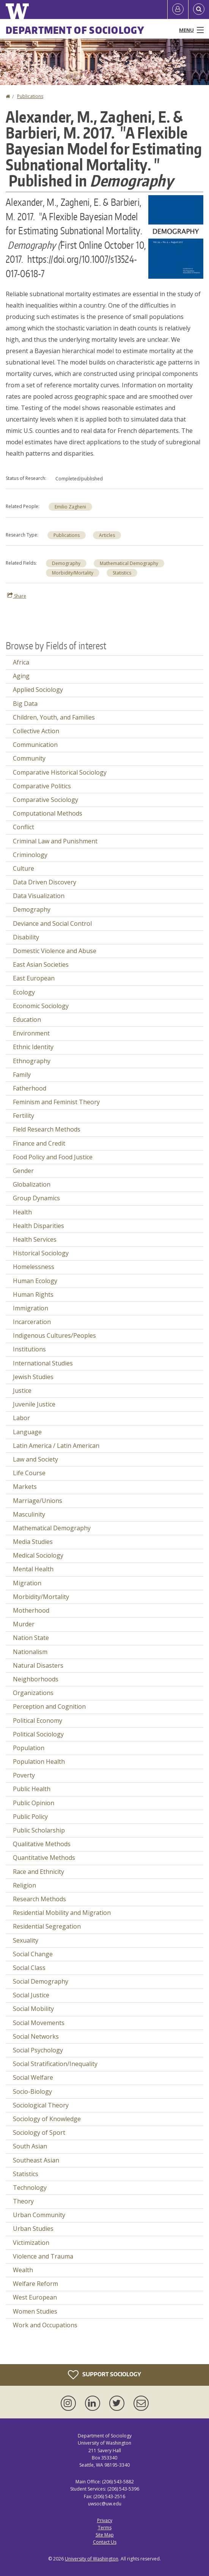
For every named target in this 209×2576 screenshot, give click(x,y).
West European (35, 2297)
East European (34, 978)
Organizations (33, 1693)
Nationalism (30, 1652)
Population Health (39, 1761)
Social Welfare (33, 2077)
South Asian (30, 2146)
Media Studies (33, 1541)
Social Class (29, 1968)
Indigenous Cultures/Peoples (54, 1335)
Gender (23, 1170)
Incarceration (32, 1322)
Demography (66, 563)
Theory (23, 2201)
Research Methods (39, 1899)
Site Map (105, 2535)
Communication (35, 744)
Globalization (31, 1184)
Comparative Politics (42, 786)
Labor (21, 1418)
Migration (27, 1583)
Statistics (122, 573)
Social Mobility (33, 2009)
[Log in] (178, 9)
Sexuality (25, 1940)
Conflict (23, 827)
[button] (175, 236)
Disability (26, 937)
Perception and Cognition (49, 1706)
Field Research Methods (46, 1129)
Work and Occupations (45, 2325)
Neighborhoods (35, 1679)
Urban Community (39, 2215)
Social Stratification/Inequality (55, 2064)
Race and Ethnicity (38, 1871)
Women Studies (35, 2311)
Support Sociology (104, 2374)
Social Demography (40, 1981)
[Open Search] (199, 9)
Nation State (31, 1638)
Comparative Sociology (45, 800)
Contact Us (104, 2542)
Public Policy (30, 1816)
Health (22, 1212)
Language (27, 1432)
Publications (30, 96)
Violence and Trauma (43, 2256)
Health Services (35, 1239)
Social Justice (31, 1995)
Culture (23, 868)
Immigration (30, 1308)
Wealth (23, 2270)
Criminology (30, 855)
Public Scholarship (39, 1830)
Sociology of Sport (39, 2132)
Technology (30, 2187)
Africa (21, 662)
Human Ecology (35, 1281)
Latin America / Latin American (56, 1445)
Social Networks (36, 2036)
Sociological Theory (41, 2105)
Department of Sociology (75, 30)
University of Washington (91, 2558)
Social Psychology (38, 2050)
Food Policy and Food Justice (53, 1157)
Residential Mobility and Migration (62, 1912)
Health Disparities (38, 1226)
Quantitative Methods (44, 1857)
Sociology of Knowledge (47, 2119)
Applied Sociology (38, 689)
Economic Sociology (41, 1006)
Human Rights (33, 1294)
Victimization (31, 2242)
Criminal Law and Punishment (55, 841)
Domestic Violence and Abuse (54, 951)
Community (29, 758)
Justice (22, 1390)
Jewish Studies (33, 1377)
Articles (107, 535)
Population (28, 1748)
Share (16, 595)
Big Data (25, 703)
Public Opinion (33, 1803)
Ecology (24, 992)
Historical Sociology (41, 1253)
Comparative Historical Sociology (60, 772)
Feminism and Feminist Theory (56, 1102)
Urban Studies (33, 2228)
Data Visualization (38, 896)
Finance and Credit (39, 1143)
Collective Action (36, 731)
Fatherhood (29, 1088)
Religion (24, 1885)
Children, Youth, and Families (54, 717)
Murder (24, 1624)
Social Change (33, 1954)
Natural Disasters (38, 1665)
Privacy (104, 2520)
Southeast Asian (36, 2160)
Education (27, 1019)
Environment (31, 1033)
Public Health (31, 1789)
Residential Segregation (47, 1926)
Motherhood (31, 1610)
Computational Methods (47, 813)
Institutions (29, 1349)
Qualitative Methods (42, 1844)
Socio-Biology (32, 2091)
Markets (25, 1486)
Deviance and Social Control (52, 923)
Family (22, 1074)
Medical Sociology (38, 1555)
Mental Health (33, 1569)
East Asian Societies (41, 964)
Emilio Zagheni (70, 507)
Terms (105, 2527)
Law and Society (35, 1459)
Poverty (24, 1775)
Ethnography (31, 1061)
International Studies (43, 1363)
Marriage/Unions (37, 1500)
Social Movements (38, 2023)
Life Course (29, 1473)
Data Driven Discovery (44, 882)
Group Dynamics (36, 1198)
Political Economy (37, 1720)
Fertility (23, 1115)
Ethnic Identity (33, 1047)
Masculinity (29, 1514)
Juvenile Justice (34, 1404)
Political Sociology (38, 1734)
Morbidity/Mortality (72, 573)
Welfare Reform (35, 2283)
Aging (21, 676)
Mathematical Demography (129, 563)
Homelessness (33, 1267)
